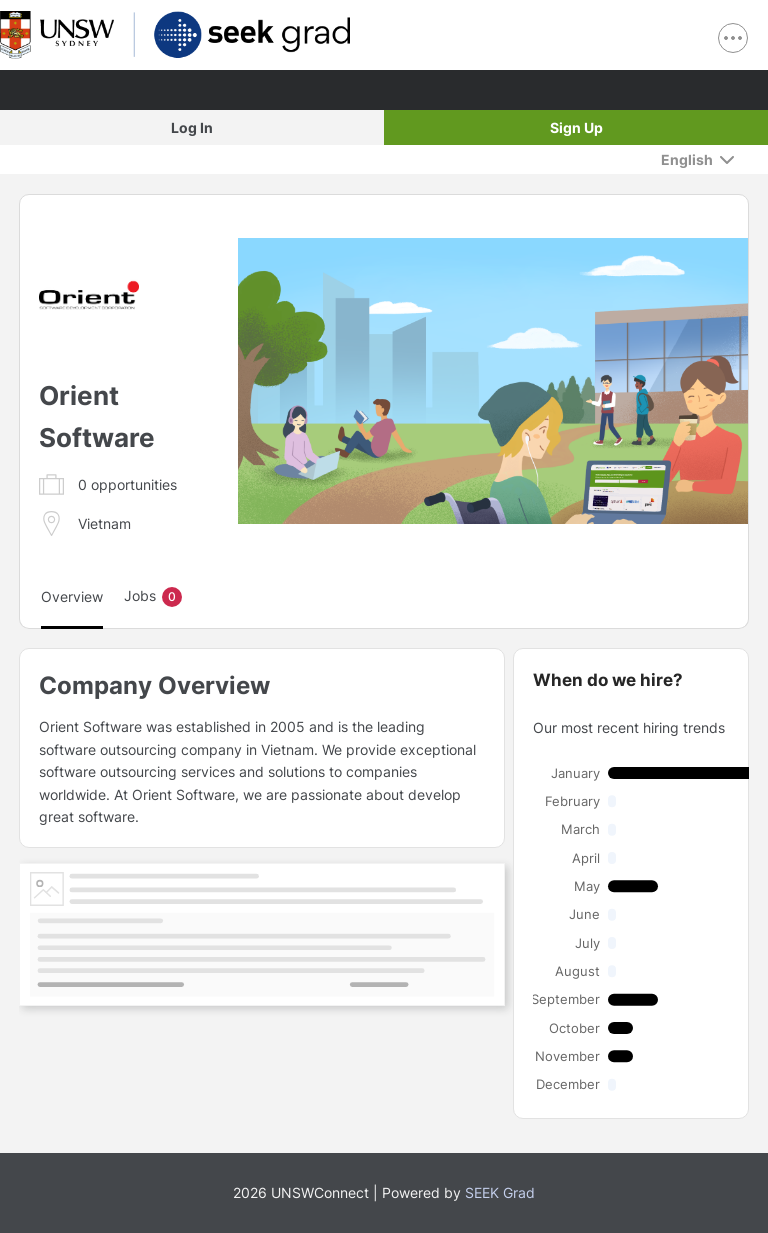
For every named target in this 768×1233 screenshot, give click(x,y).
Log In (192, 127)
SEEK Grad (500, 1192)
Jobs (153, 597)
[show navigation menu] (733, 38)
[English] (697, 159)
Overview (72, 596)
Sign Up (576, 127)
